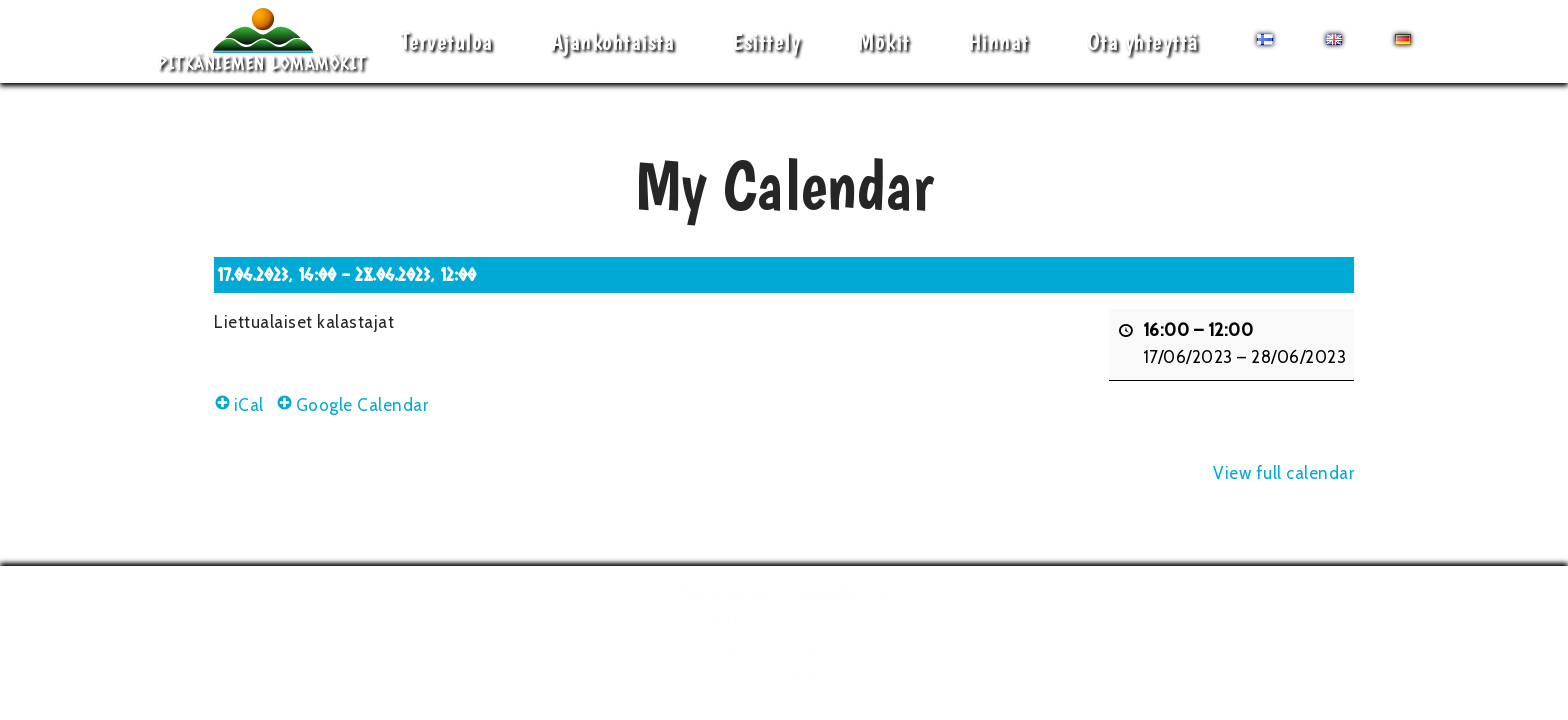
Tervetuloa (447, 41)
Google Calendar (352, 405)
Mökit (884, 41)
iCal (239, 405)
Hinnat (998, 41)
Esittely (766, 41)
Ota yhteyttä (1143, 41)
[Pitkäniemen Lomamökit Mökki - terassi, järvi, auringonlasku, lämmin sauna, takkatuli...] (262, 41)
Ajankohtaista (613, 41)
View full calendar (1283, 473)
